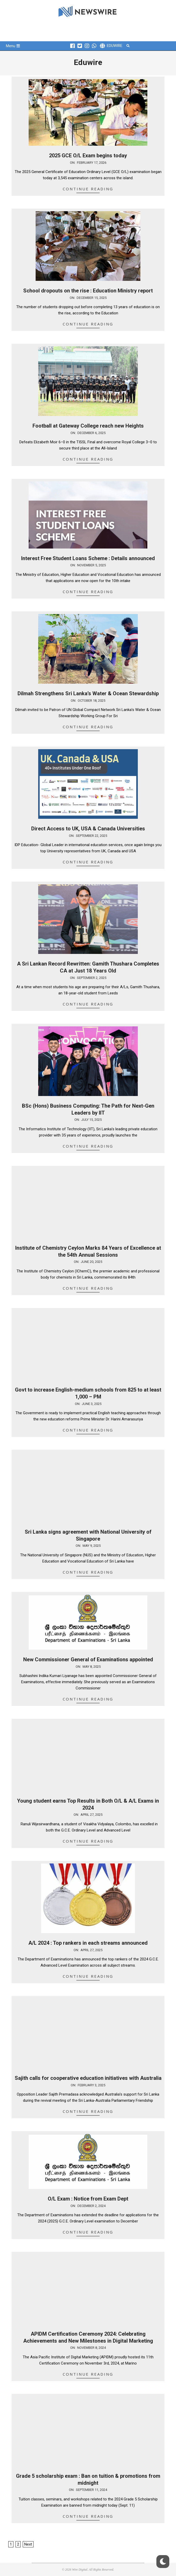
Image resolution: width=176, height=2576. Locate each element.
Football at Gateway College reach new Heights (88, 426)
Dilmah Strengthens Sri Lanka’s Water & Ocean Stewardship (88, 693)
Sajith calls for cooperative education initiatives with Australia (88, 2078)
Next (28, 2544)
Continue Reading (88, 188)
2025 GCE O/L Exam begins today (88, 155)
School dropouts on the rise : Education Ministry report (88, 291)
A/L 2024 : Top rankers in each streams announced (88, 1943)
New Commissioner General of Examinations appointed (88, 1659)
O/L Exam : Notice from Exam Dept (88, 2199)
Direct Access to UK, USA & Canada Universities (88, 828)
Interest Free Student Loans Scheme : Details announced (88, 558)
